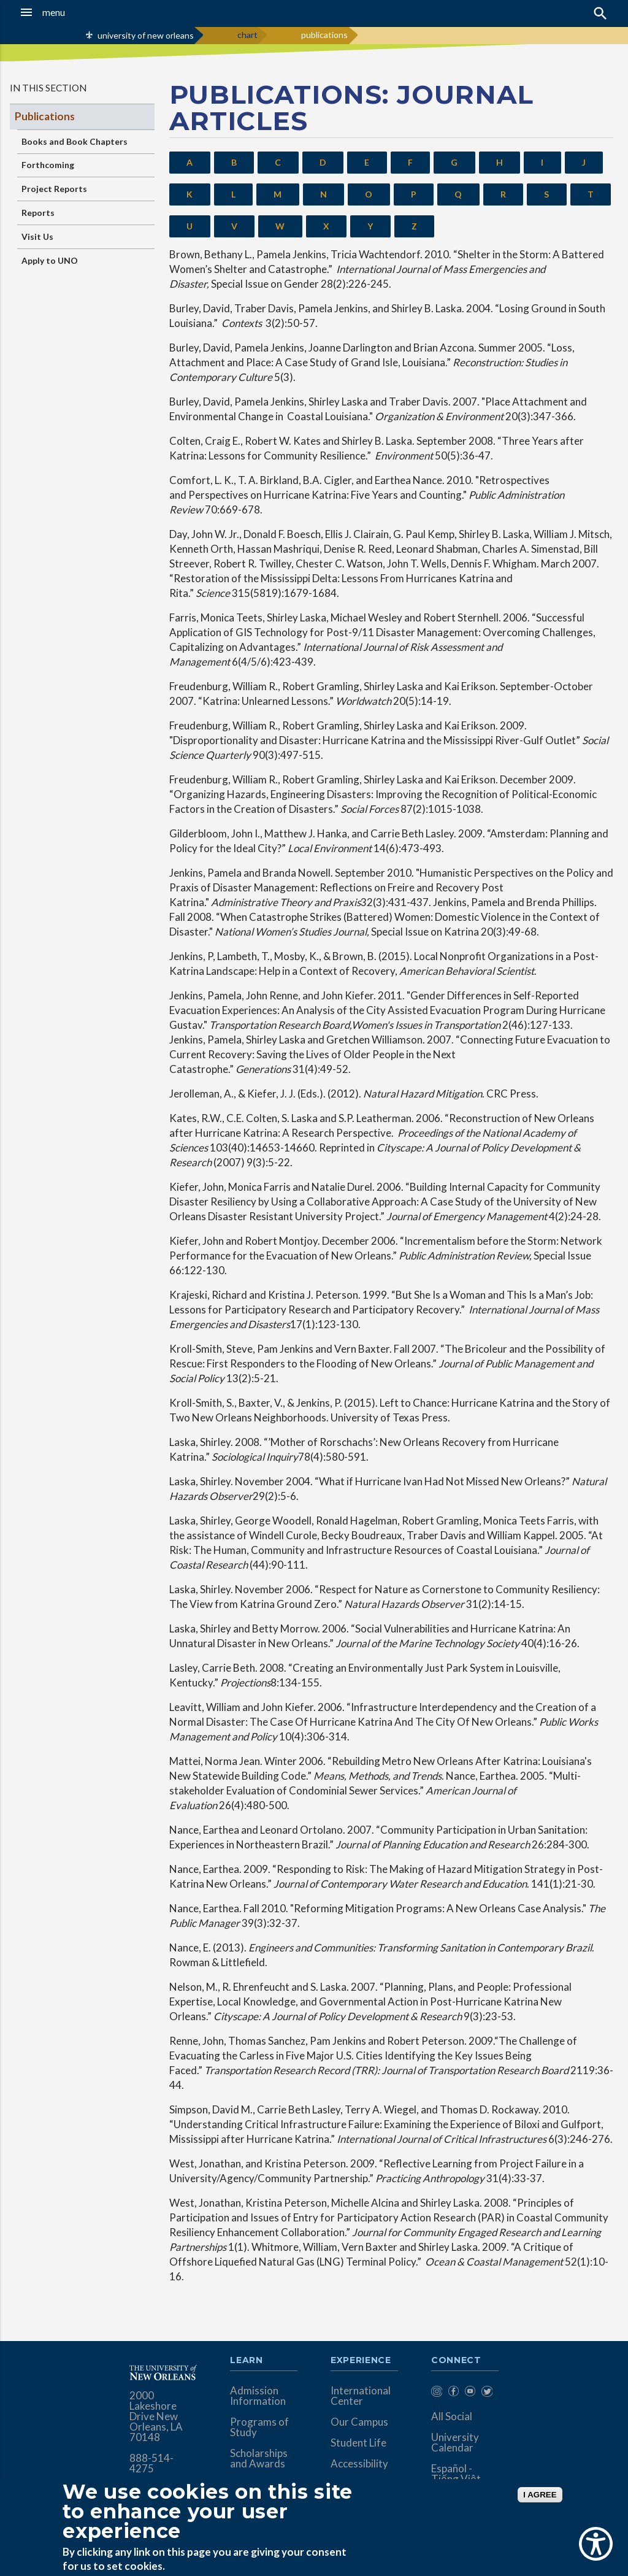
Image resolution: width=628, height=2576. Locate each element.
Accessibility (359, 2463)
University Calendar (455, 2442)
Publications (45, 116)
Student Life (358, 2442)
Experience (361, 2361)
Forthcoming (47, 165)
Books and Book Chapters (74, 141)
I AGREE (539, 2494)
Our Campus (359, 2421)
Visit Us (37, 236)
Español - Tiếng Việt (456, 2473)
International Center (361, 2395)
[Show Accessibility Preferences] (596, 2544)
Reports (38, 212)
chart (247, 34)
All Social (451, 2416)
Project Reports (54, 188)
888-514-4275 (151, 2463)
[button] (61, 12)
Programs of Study (259, 2427)
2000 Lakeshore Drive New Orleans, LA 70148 (156, 2416)
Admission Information (258, 2395)
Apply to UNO (49, 260)
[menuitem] (436, 2393)
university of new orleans (146, 35)
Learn (246, 2361)
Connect (456, 2361)
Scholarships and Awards (259, 2458)
